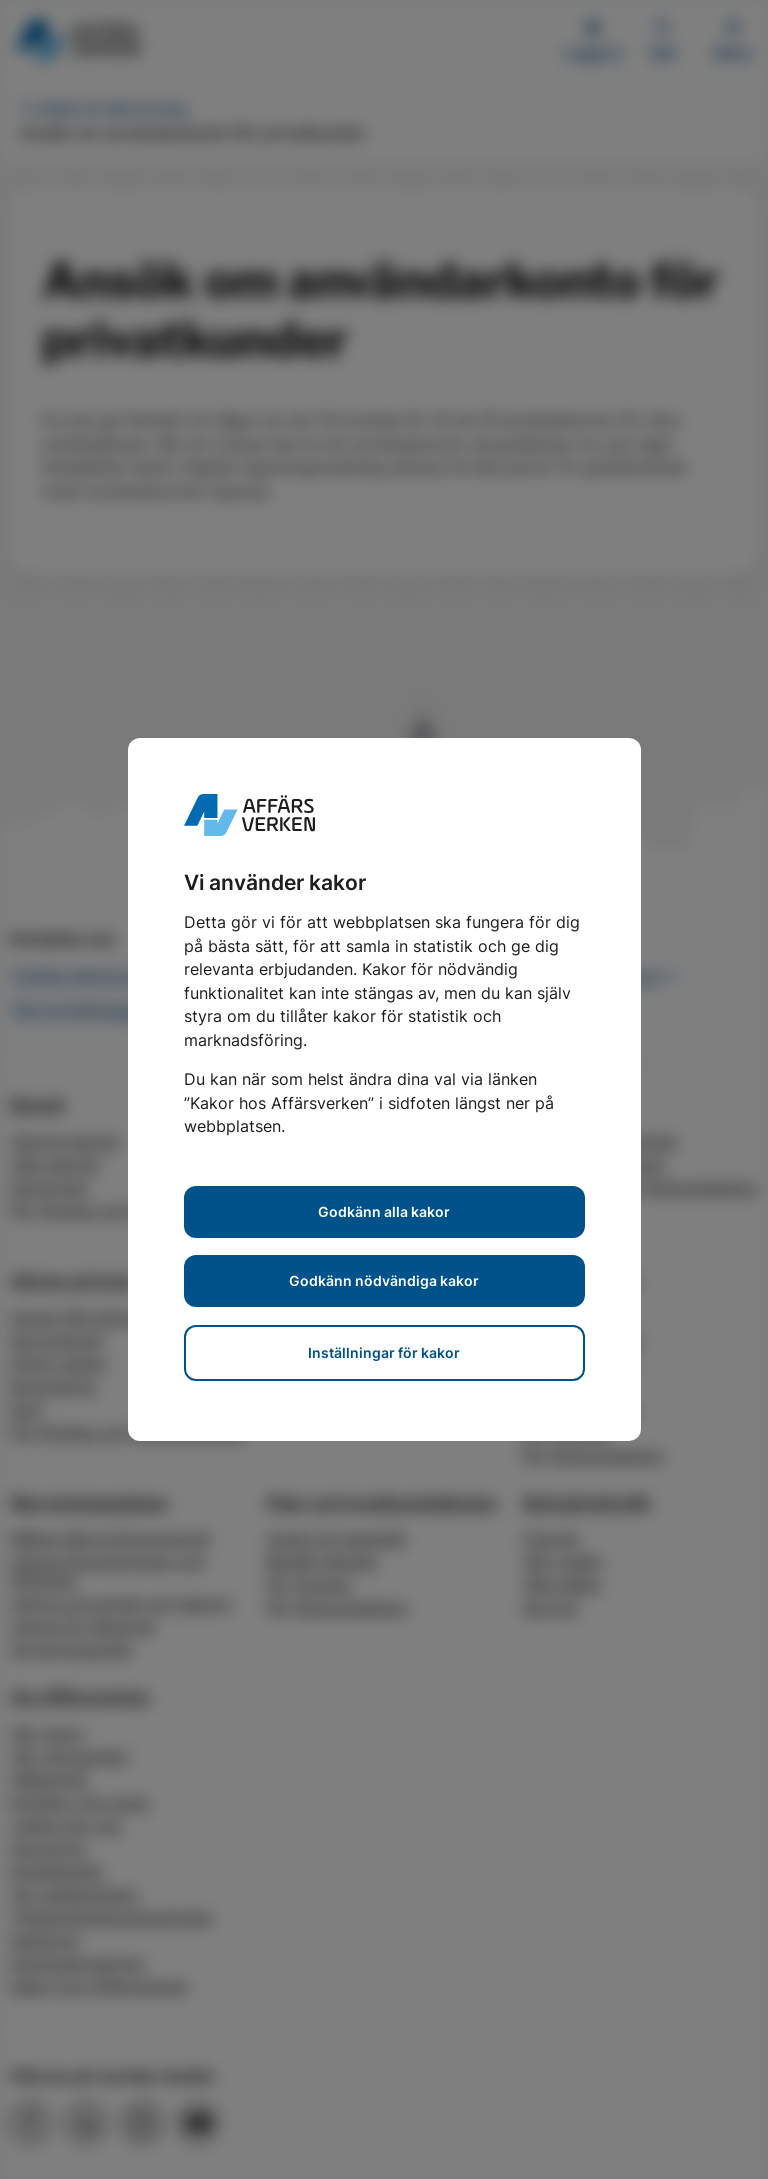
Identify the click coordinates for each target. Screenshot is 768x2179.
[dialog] (384, 1089)
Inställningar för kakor (384, 1353)
